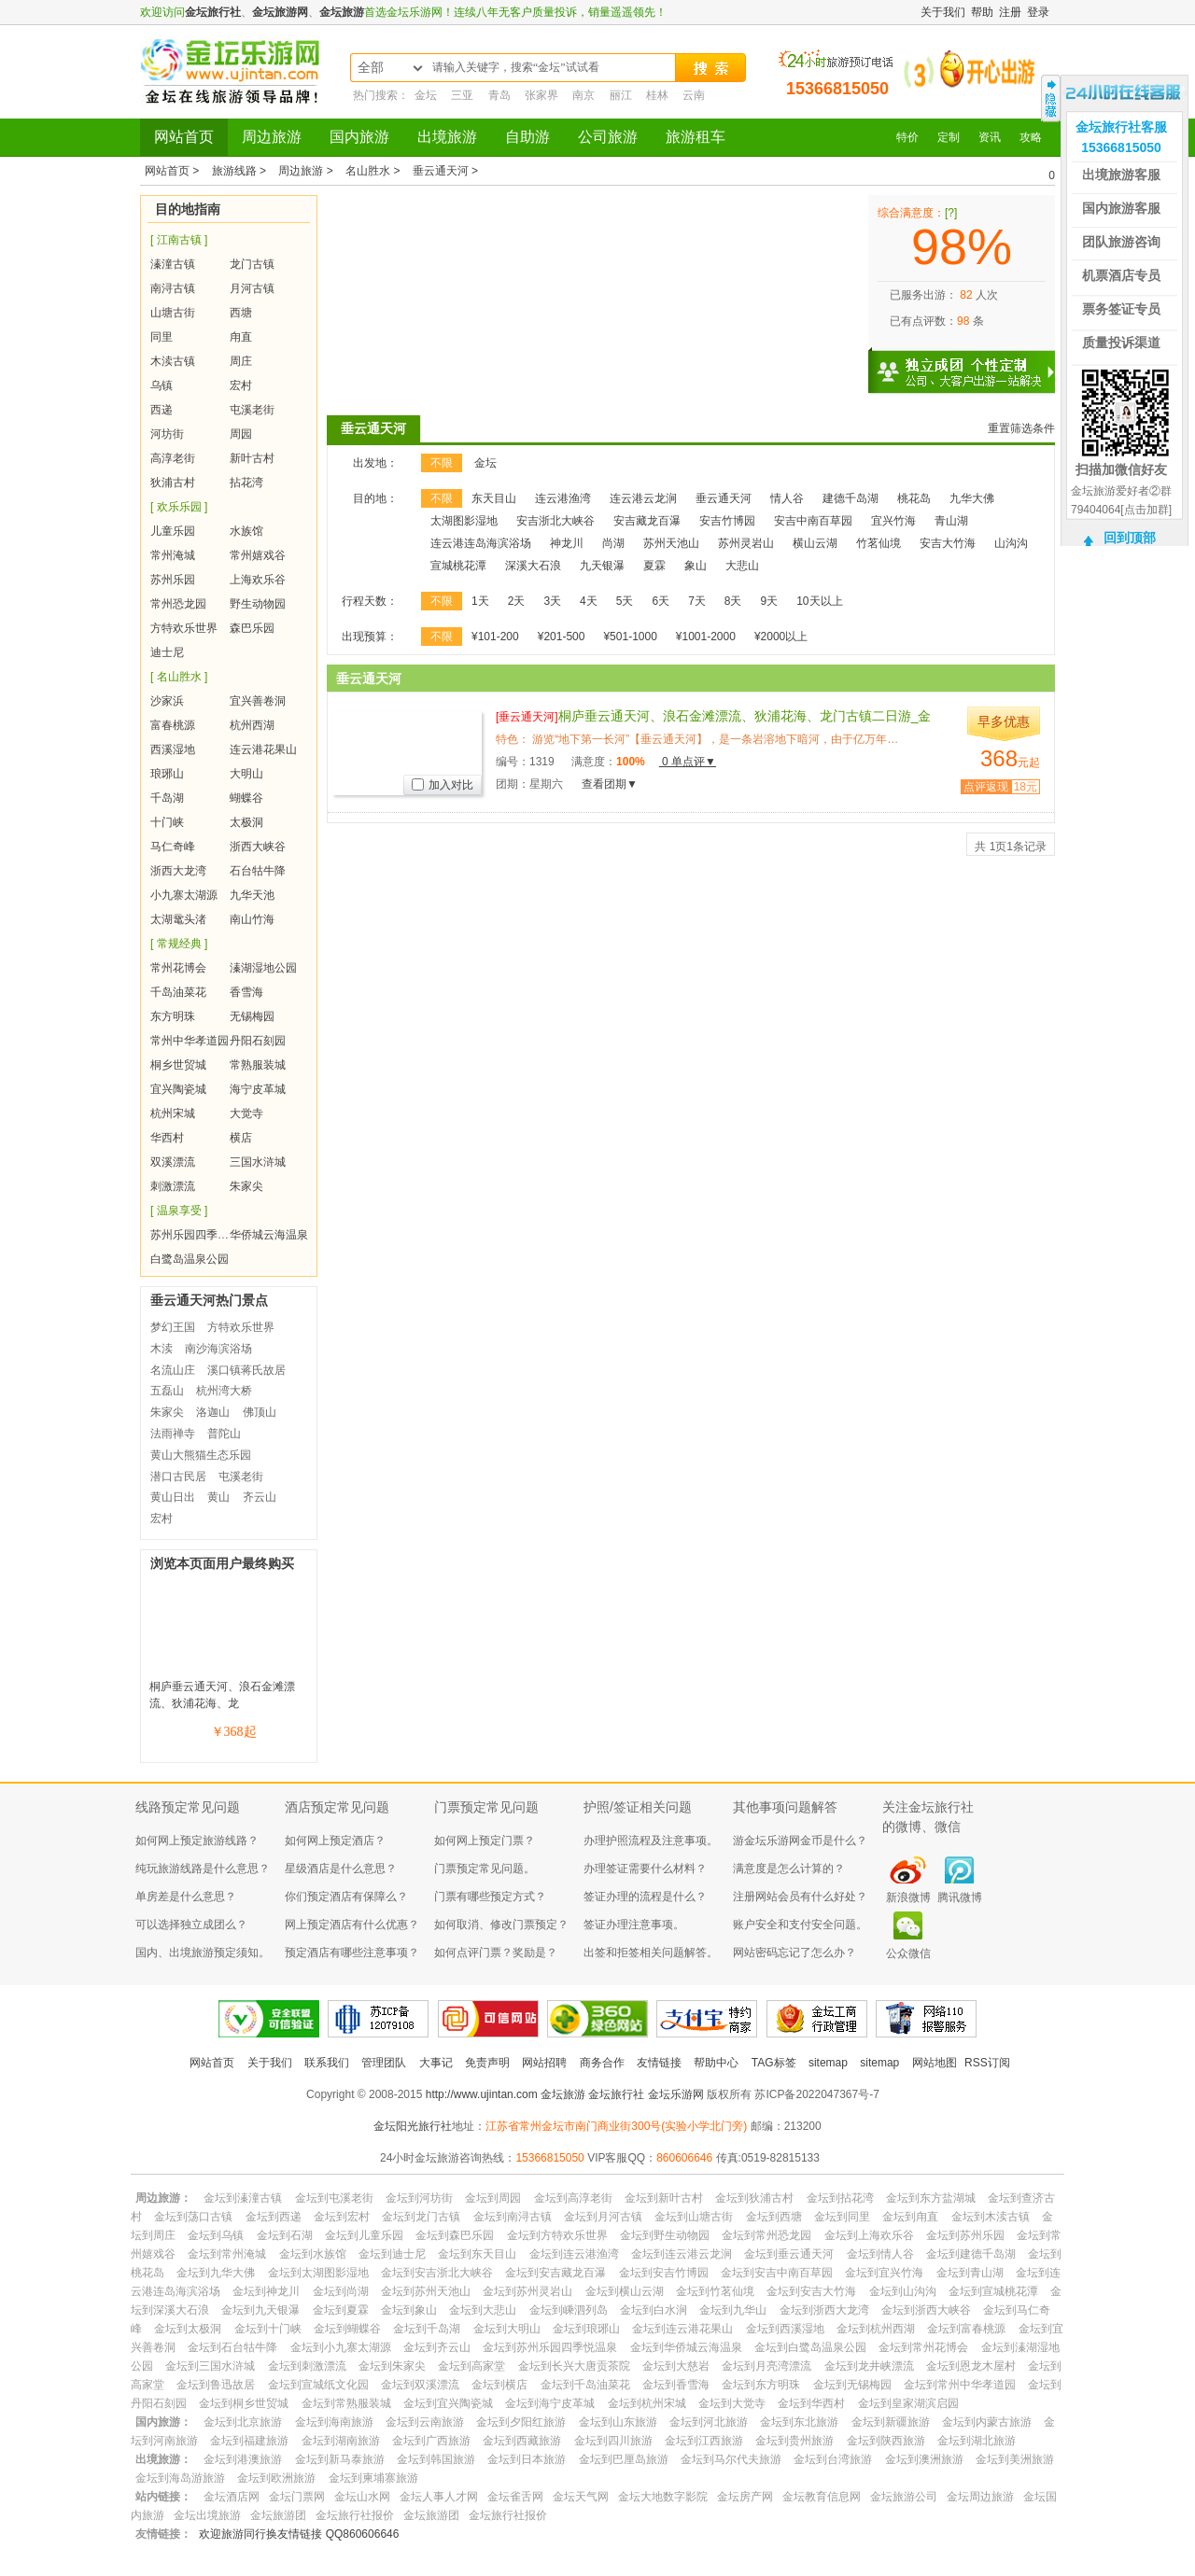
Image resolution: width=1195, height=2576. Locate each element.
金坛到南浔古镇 (512, 2216)
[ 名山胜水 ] (178, 676)
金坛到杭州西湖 (875, 2328)
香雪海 (246, 992)
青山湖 (951, 520)
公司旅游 (608, 137)
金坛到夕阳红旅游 (521, 2422)
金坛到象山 (409, 2310)
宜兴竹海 (893, 520)
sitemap (828, 2062)
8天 (733, 601)
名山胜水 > (374, 170)
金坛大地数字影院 (663, 2496)
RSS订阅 (987, 2062)
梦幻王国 (172, 1327)
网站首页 (184, 137)
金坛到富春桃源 (966, 2328)
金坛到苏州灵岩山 (527, 2291)
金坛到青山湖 (970, 2272)
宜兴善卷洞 (258, 700)
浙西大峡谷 (258, 846)
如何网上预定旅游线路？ (197, 1840)
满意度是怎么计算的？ (789, 1868)
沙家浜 (167, 700)
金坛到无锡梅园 (852, 2384)
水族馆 (246, 531)
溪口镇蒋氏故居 (246, 1370)
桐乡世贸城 (178, 1064)
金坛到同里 (842, 2216)
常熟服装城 (258, 1064)
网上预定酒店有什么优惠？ (352, 1924)
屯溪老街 (252, 409)
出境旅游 (447, 137)
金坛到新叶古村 (664, 2198)
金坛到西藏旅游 (522, 2440)
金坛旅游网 (280, 12)
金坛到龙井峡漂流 (869, 2366)
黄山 (218, 1497)
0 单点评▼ (687, 761)
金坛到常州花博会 (923, 2347)
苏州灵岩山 (746, 543)
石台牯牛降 (258, 870)
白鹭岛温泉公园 (189, 1259)
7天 (697, 601)
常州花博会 (178, 967)
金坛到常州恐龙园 (766, 2235)
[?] (951, 212)
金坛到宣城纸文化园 (318, 2384)
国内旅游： (163, 2422)
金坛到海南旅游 (334, 2422)
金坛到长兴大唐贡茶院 (574, 2366)
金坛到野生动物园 (665, 2235)
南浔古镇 (172, 288)
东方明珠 (172, 1016)
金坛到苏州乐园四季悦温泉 (550, 2347)
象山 (695, 565)
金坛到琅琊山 (586, 2328)
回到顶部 (1130, 537)
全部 (371, 68)
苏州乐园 (172, 579)
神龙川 (566, 543)
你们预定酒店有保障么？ (346, 1896)
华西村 (167, 1137)
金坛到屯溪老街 (334, 2198)
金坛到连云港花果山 (682, 2328)
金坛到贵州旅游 (794, 2440)
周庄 (241, 361)
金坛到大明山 (507, 2328)
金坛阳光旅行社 (412, 2126)
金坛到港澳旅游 (243, 2459)
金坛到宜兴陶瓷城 (448, 2403)
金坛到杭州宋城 (647, 2403)
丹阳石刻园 (258, 1040)
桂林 (657, 95)
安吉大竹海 (948, 543)
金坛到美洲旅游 (1015, 2459)
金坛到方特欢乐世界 (557, 2235)
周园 (241, 434)
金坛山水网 (362, 2496)
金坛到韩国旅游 (436, 2459)
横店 (241, 1137)
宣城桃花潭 (458, 565)
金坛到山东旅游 (618, 2422)
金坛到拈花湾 (840, 2198)
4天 (589, 601)
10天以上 (819, 601)
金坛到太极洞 (187, 2328)
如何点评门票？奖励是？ (495, 1952)
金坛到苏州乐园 (965, 2235)
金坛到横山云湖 (624, 2291)
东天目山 (493, 498)
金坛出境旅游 (207, 2515)
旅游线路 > (241, 170)
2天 (517, 601)
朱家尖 (246, 1186)
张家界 (541, 95)
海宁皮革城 (258, 1089)
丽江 (621, 95)
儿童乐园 (172, 531)
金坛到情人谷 (880, 2254)
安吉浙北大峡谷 (555, 520)
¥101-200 (495, 636)
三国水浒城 (258, 1162)
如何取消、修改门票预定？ (501, 1924)
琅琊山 (167, 773)
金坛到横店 (499, 2384)
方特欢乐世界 (184, 628)
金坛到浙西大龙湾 (824, 2310)
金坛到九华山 (732, 2310)
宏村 (241, 385)
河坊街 (167, 434)
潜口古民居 (178, 1476)
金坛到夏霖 (341, 2310)
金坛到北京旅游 (243, 2422)
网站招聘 (544, 2062)
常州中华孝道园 (189, 1040)
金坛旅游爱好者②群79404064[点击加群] (1121, 500)
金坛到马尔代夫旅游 (731, 2459)
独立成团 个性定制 (971, 364)
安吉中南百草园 (813, 520)
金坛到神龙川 (266, 2291)
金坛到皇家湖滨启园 (908, 2403)
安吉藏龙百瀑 (647, 520)
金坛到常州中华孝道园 (960, 2384)
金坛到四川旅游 (613, 2440)
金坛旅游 (341, 12)
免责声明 (487, 2062)
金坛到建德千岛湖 (971, 2254)
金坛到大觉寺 (732, 2403)
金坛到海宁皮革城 (550, 2403)
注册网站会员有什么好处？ (800, 1896)
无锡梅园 (252, 1016)
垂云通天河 (373, 428)
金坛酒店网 (232, 2496)
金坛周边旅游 (980, 2496)
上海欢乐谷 (258, 579)
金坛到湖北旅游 (976, 2440)
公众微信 (908, 1953)
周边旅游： (163, 2198)
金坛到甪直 (910, 2216)
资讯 (989, 137)
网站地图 (934, 2062)
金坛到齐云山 (437, 2347)
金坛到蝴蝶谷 (347, 2328)
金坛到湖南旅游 (341, 2440)
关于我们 (943, 12)
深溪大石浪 (533, 565)
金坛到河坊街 (419, 2198)
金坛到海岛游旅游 (180, 2478)
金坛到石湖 (285, 2235)
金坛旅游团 (278, 2515)
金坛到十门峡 (268, 2328)
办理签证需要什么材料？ (645, 1868)
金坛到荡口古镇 (193, 2216)
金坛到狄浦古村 (754, 2198)
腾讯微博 (959, 1897)
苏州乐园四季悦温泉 (200, 1234)
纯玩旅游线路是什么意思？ (202, 1868)
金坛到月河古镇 (603, 2216)
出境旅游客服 (1121, 174)
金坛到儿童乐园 (364, 2235)
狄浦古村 (172, 482)
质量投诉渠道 (1121, 342)
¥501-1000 (629, 636)
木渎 (161, 1348)
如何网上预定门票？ (484, 1840)
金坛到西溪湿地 (785, 2328)
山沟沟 (1011, 543)
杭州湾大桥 (224, 1390)
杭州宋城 (172, 1113)
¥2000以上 (781, 636)
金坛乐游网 (676, 2094)
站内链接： (163, 2496)
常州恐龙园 (178, 603)
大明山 (246, 773)
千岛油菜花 (178, 992)
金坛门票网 (297, 2496)
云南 (693, 95)
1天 (480, 601)
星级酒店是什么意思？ (341, 1868)
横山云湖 (815, 543)
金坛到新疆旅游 (890, 2422)
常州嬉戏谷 (258, 555)
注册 (1010, 12)
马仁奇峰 (172, 846)
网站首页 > (174, 170)
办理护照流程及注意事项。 (650, 1840)
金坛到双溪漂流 (420, 2384)
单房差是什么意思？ (185, 1896)
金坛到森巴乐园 (454, 2235)
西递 (161, 409)
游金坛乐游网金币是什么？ (800, 1840)
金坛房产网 (745, 2496)
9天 (770, 601)
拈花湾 (246, 482)
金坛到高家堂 (471, 2366)
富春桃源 (172, 725)
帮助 (982, 12)
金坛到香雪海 (676, 2384)
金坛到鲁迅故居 (215, 2384)
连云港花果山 (263, 749)
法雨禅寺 (172, 1433)
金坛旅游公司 (903, 2496)
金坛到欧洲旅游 (276, 2478)
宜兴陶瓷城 (178, 1089)
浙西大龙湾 (178, 870)
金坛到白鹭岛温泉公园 (810, 2347)
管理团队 (383, 2062)
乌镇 (161, 385)
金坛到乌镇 (216, 2235)
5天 (625, 601)
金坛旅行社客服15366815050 (1121, 137)
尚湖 (613, 543)
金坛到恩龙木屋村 (971, 2366)
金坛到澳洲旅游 (924, 2459)
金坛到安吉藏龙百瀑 (555, 2272)
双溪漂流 (172, 1162)
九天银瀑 (602, 565)
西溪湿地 (172, 749)
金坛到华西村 (811, 2403)
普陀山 (224, 1433)
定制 (948, 137)
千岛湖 (167, 798)
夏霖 (654, 565)
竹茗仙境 (878, 543)
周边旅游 (272, 137)
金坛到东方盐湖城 (931, 2198)
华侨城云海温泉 (269, 1234)
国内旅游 (359, 137)
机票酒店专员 (1121, 275)
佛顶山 (259, 1412)
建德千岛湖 (850, 498)
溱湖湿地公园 (263, 967)
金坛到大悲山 (482, 2310)
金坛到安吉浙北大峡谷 (437, 2272)
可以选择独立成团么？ (191, 1924)
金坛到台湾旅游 (833, 2459)
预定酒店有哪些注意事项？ (352, 1952)
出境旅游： (163, 2459)
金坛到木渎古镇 (990, 2216)
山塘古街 (172, 312)
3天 (552, 601)
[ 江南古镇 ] (178, 239)
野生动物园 (258, 603)
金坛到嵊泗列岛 (568, 2310)
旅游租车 (695, 137)
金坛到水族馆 (312, 2254)
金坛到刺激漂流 (307, 2366)
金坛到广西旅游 (431, 2440)
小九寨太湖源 (184, 895)
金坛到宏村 (342, 2216)
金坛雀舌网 (515, 2496)
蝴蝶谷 (246, 798)
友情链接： (163, 2534)
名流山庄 (172, 1370)
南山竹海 (252, 919)
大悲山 (742, 565)
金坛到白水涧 (653, 2310)
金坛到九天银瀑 (260, 2310)
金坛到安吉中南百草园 (777, 2272)
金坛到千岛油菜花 (585, 2384)
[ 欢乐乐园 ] (178, 506)
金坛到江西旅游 (704, 2440)
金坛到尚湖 (341, 2291)
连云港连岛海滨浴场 (480, 543)
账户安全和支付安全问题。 (800, 1924)
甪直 (241, 336)
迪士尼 (167, 652)
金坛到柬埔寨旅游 (373, 2478)
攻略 (1030, 137)
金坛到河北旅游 (708, 2422)
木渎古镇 (172, 361)
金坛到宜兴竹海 (884, 2272)
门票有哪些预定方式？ (490, 1896)
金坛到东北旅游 (799, 2422)
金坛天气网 (581, 2496)
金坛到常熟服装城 (346, 2403)
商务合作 (602, 2062)
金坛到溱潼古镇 (243, 2198)
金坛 (426, 95)
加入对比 (442, 784)
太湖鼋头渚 (178, 919)
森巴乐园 (252, 628)
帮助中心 (716, 2062)
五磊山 (167, 1390)
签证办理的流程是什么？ (645, 1896)
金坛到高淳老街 (573, 2198)
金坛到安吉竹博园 (664, 2272)
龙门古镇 (252, 264)
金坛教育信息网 (821, 2496)
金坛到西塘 (774, 2216)
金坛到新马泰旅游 (340, 2459)
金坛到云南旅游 (425, 2422)
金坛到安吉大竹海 (811, 2291)
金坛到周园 (493, 2198)
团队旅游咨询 (1121, 241)
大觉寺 (246, 1113)
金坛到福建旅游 (249, 2440)
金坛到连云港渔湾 (574, 2254)
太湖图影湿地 (464, 520)
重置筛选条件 (1021, 428)
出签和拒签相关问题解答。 (650, 1952)
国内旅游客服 (1121, 208)
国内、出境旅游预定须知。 (202, 1952)
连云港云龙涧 (643, 498)
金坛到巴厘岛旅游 (623, 2459)
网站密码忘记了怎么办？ (794, 1952)
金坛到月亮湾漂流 (766, 2366)
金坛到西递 (274, 2216)
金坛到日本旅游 (526, 2459)
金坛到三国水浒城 (210, 2366)
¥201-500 (561, 636)
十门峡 (167, 822)
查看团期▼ (610, 784)
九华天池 (252, 895)
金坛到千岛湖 (426, 2328)
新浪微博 (908, 1897)
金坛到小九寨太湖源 (340, 2347)
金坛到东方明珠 (761, 2384)
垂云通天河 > (445, 170)
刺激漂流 (172, 1186)
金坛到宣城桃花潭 (993, 2291)
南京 (583, 95)
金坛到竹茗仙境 (715, 2291)
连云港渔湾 (563, 498)
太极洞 (246, 822)
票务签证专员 (1121, 308)
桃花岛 (914, 498)
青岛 (499, 95)
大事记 (436, 2062)
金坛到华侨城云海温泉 (686, 2347)
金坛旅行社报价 (355, 2515)
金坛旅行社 (213, 12)
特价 (907, 137)
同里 (161, 336)
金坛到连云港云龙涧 (681, 2254)
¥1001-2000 (706, 636)
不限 (441, 462)
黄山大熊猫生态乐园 (200, 1455)
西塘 (241, 312)
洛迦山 (213, 1412)
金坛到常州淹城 (227, 2254)
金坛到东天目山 (477, 2254)
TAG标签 (774, 2062)
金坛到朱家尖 (392, 2366)
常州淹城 (172, 555)
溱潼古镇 (172, 264)
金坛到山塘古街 (693, 2216)
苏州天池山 (671, 543)
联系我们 (326, 2062)
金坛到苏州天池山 (426, 2291)
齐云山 (259, 1497)
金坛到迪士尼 (392, 2254)
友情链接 (659, 2062)
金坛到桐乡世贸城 (243, 2403)
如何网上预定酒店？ (335, 1840)
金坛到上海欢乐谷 (869, 2235)
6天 (660, 601)
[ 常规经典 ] (178, 943)
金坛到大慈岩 (676, 2366)
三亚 (462, 95)
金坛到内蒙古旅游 (987, 2422)
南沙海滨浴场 (218, 1348)
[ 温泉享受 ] (178, 1210)
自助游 (527, 137)
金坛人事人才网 (439, 2496)
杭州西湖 (252, 725)
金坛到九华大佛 (215, 2272)
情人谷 (787, 498)
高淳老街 (172, 458)
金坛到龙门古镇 (421, 2216)
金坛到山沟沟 (902, 2291)
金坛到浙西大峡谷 (926, 2310)
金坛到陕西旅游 (886, 2440)
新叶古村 (252, 458)
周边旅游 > (307, 170)
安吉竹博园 (727, 520)
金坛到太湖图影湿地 (318, 2272)
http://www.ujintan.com (482, 2094)
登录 (1038, 12)
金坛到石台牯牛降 (232, 2347)
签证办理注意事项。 (633, 1924)
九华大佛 (971, 498)
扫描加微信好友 (1121, 469)
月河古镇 (252, 288)
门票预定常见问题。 (484, 1868)
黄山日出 (172, 1497)
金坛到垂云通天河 (789, 2254)
